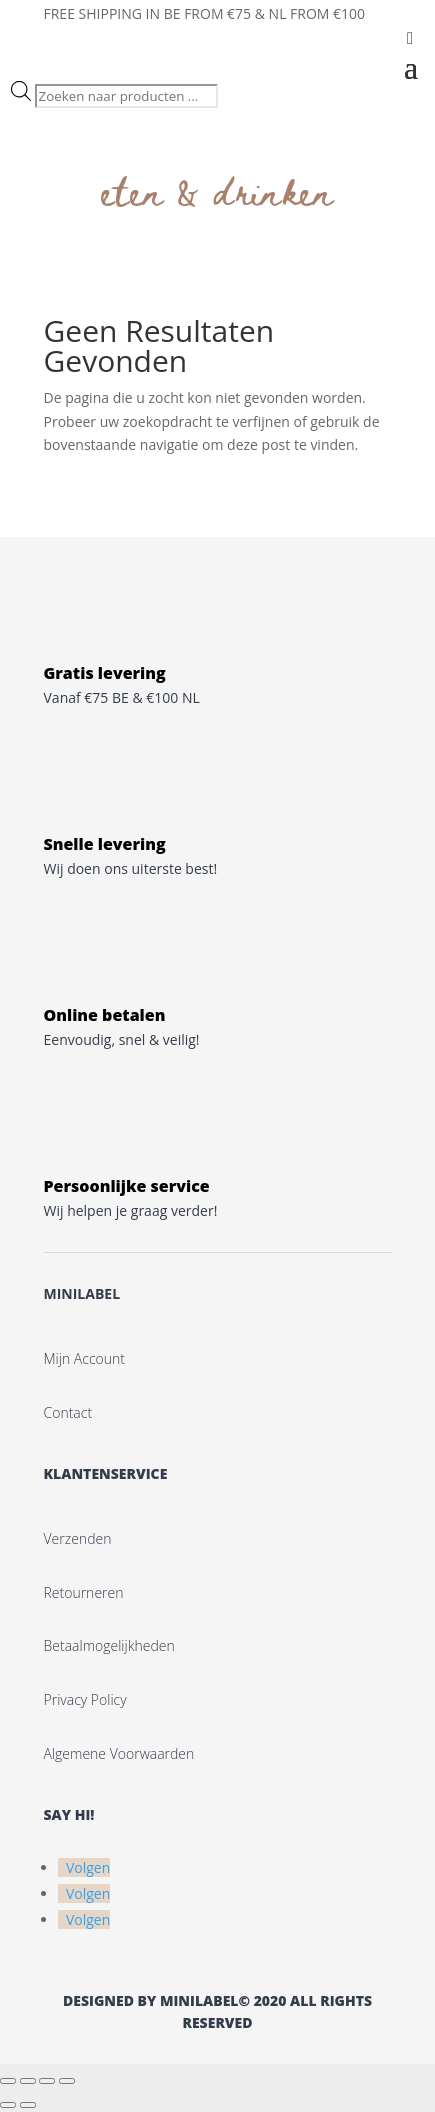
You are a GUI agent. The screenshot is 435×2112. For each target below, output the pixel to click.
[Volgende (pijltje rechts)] (28, 2105)
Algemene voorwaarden (119, 1753)
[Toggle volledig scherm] (28, 2081)
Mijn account (84, 1358)
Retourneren (84, 1592)
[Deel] (47, 2081)
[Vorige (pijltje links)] (8, 2105)
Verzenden (78, 1538)
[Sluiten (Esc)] (67, 2081)
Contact (68, 1412)
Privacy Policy (85, 1699)
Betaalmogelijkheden (109, 1645)
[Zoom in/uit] (8, 2081)
